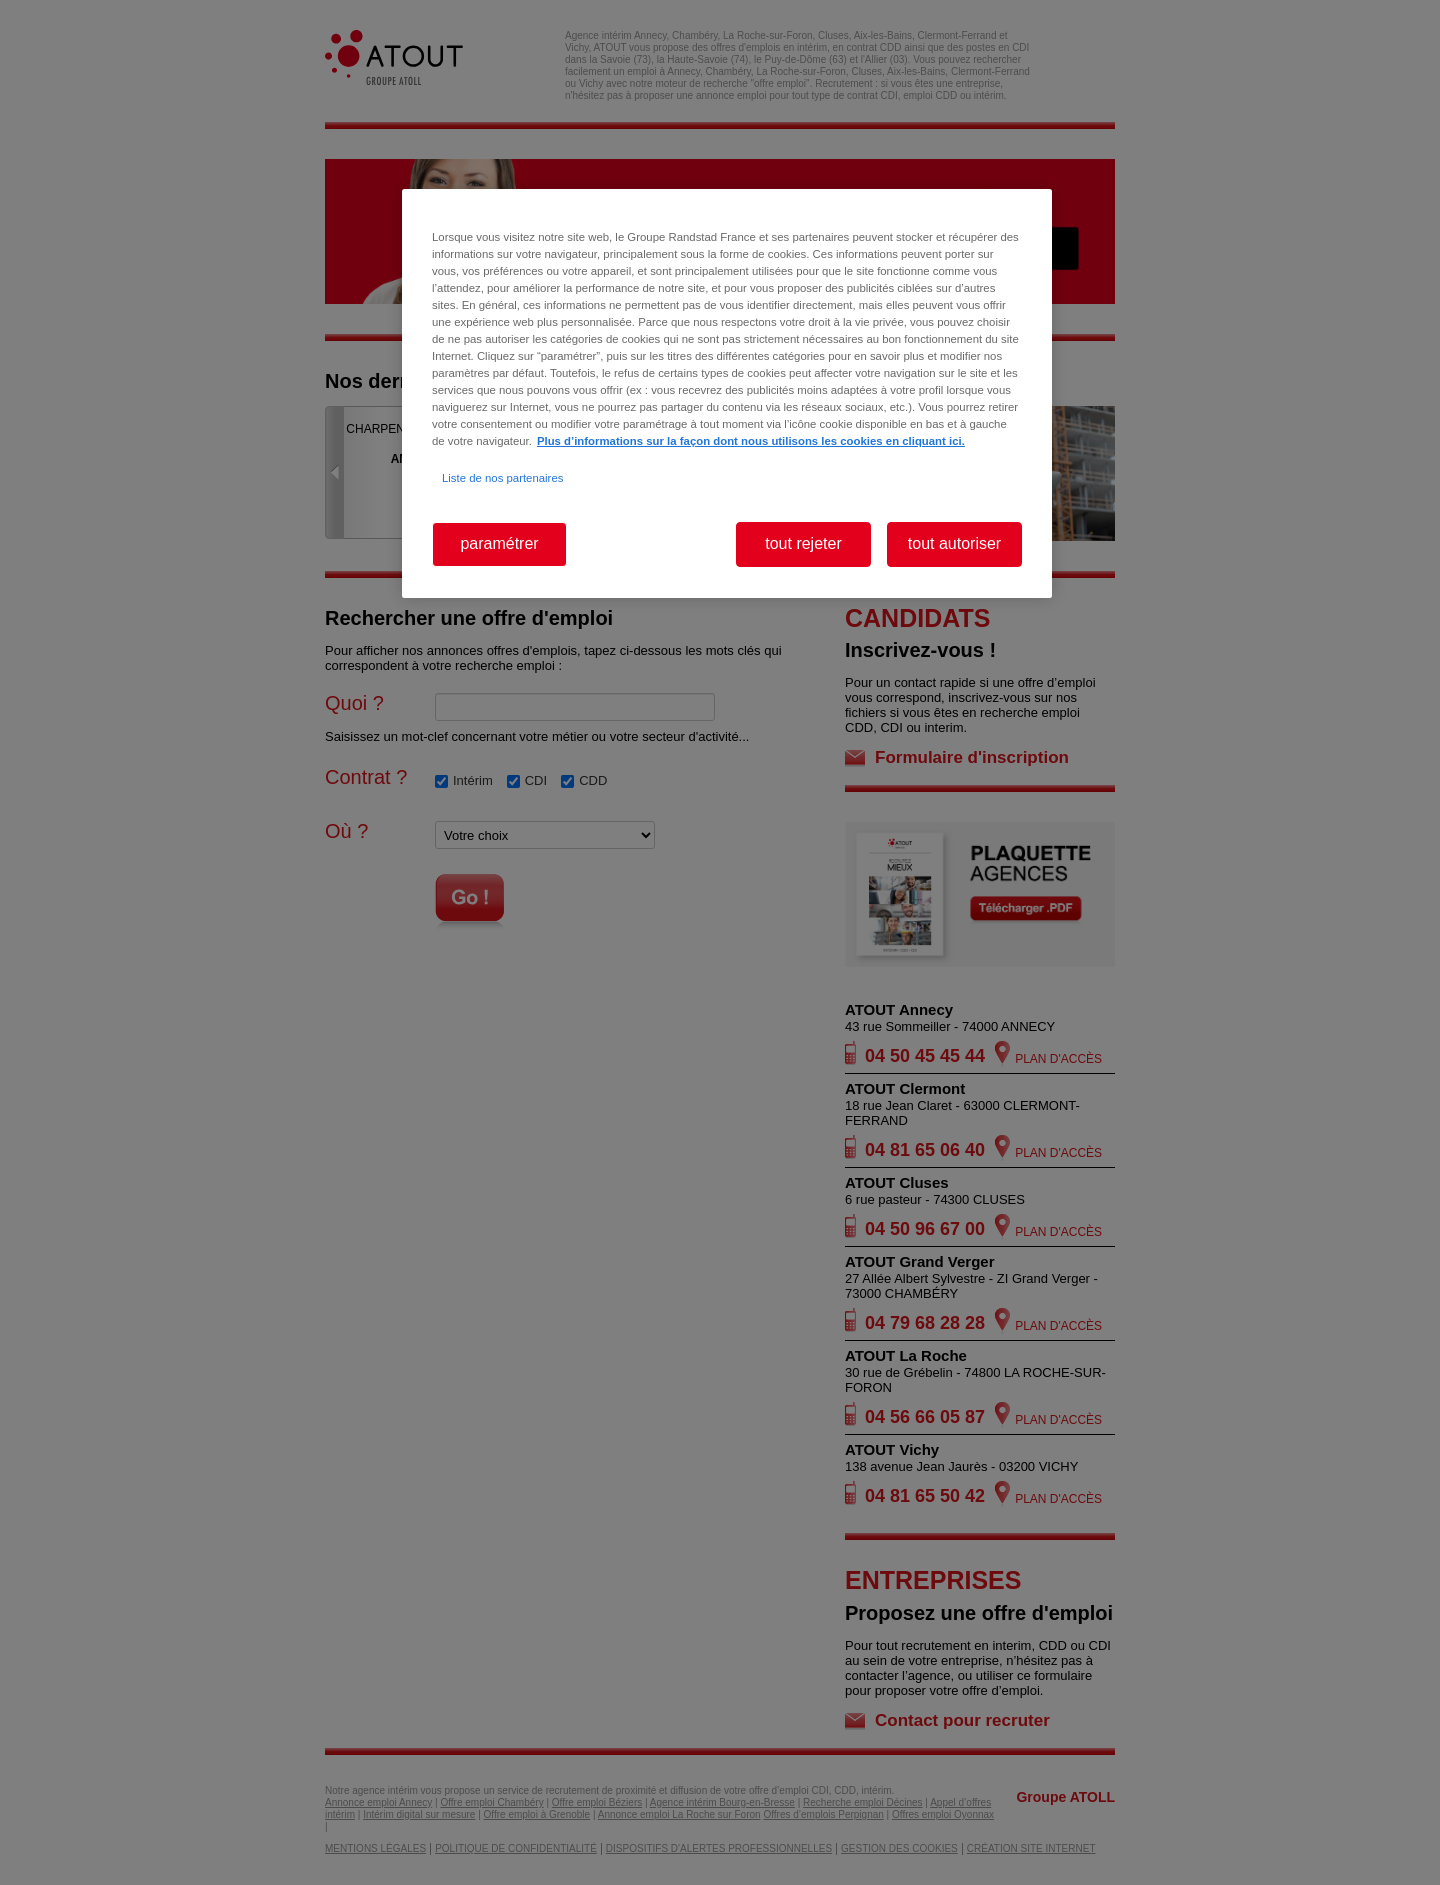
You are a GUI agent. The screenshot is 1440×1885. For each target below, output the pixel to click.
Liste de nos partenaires (502, 478)
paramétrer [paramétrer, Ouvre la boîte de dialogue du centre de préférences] (499, 543)
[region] (727, 393)
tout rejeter (803, 543)
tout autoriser (954, 543)
